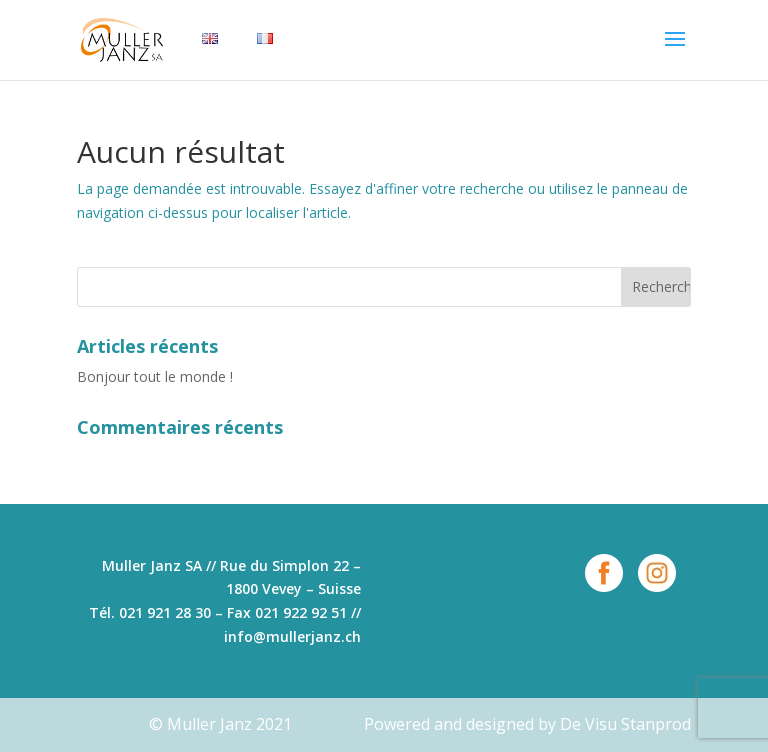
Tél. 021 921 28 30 (150, 612)
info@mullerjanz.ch (292, 636)
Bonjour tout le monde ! (155, 376)
